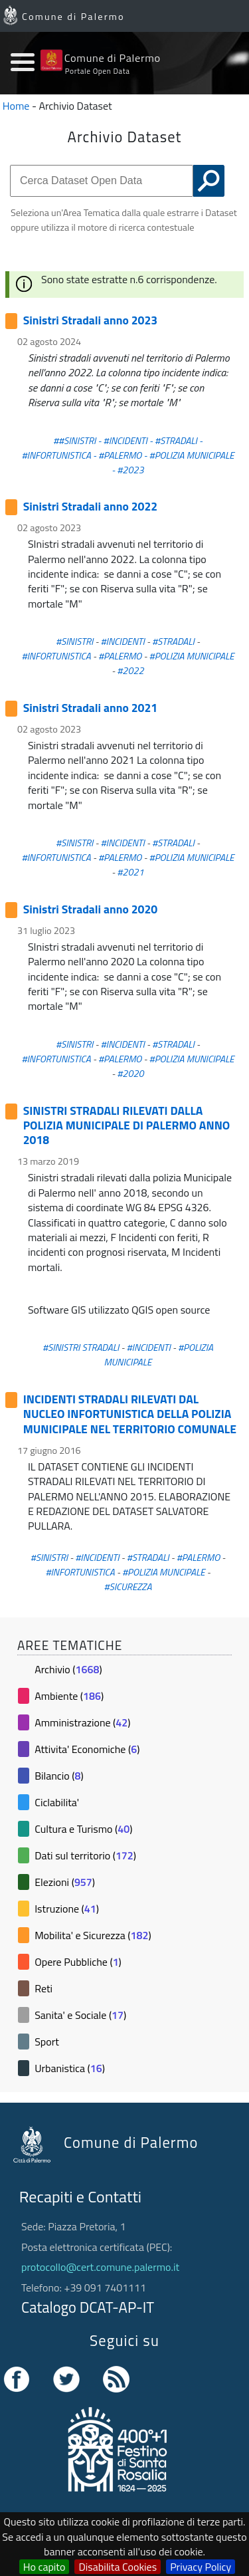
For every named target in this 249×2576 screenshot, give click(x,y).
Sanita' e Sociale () (80, 2015)
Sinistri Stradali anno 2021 (90, 708)
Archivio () (68, 1669)
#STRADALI (173, 641)
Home (16, 106)
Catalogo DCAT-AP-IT (87, 2307)
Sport (47, 2041)
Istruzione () (67, 1909)
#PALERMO (119, 656)
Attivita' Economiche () (87, 1749)
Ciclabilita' (57, 1802)
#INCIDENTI (123, 641)
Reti (43, 1988)
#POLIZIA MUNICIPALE (191, 656)
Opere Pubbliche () (78, 1962)
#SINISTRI (74, 641)
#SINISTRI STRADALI (80, 1347)
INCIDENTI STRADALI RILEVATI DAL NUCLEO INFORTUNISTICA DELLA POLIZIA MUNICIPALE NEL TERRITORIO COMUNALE (129, 1414)
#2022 (130, 670)
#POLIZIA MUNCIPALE (163, 1572)
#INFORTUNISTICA (55, 656)
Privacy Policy (200, 2566)
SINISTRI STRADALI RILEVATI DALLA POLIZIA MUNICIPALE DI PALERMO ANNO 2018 (126, 1125)
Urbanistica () (70, 2068)
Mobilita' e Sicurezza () (93, 1935)
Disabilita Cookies (117, 2566)
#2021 (130, 872)
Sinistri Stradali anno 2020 (90, 909)
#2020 (130, 1073)
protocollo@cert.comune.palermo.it (100, 2267)
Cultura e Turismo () (83, 1829)
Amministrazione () (82, 1722)
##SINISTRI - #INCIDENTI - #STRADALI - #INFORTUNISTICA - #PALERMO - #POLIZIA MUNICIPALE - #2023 (127, 455)
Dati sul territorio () (85, 1855)
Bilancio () (59, 1776)
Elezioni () (65, 1882)
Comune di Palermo (73, 16)
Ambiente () (69, 1696)
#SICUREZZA (127, 1587)
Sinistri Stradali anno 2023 (90, 320)
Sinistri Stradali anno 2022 (90, 506)
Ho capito (44, 2566)
